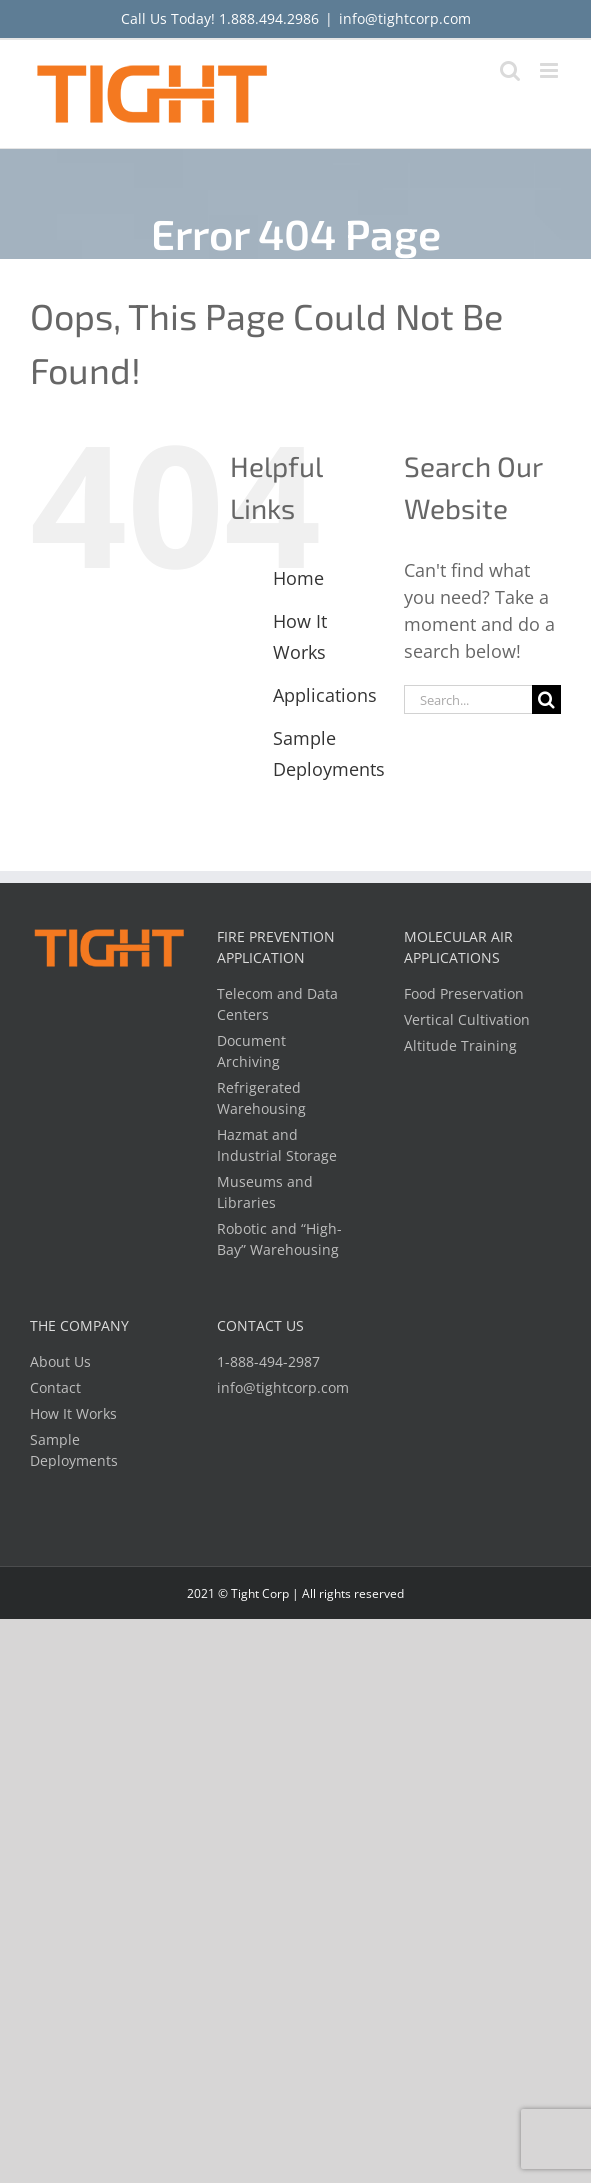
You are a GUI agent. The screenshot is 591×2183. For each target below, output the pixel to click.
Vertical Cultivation (467, 1019)
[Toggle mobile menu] (550, 70)
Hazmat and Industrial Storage (277, 1145)
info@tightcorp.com (405, 18)
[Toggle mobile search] (510, 70)
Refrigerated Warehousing (261, 1098)
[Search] (546, 699)
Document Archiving (251, 1051)
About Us (60, 1361)
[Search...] (468, 699)
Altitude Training (460, 1045)
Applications (325, 695)
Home (298, 578)
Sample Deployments (74, 1450)
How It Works (73, 1413)
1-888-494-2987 (268, 1361)
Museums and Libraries (265, 1192)
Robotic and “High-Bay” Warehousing (279, 1239)
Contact (55, 1387)
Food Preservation (464, 993)
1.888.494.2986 (269, 18)
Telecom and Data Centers (277, 1004)
